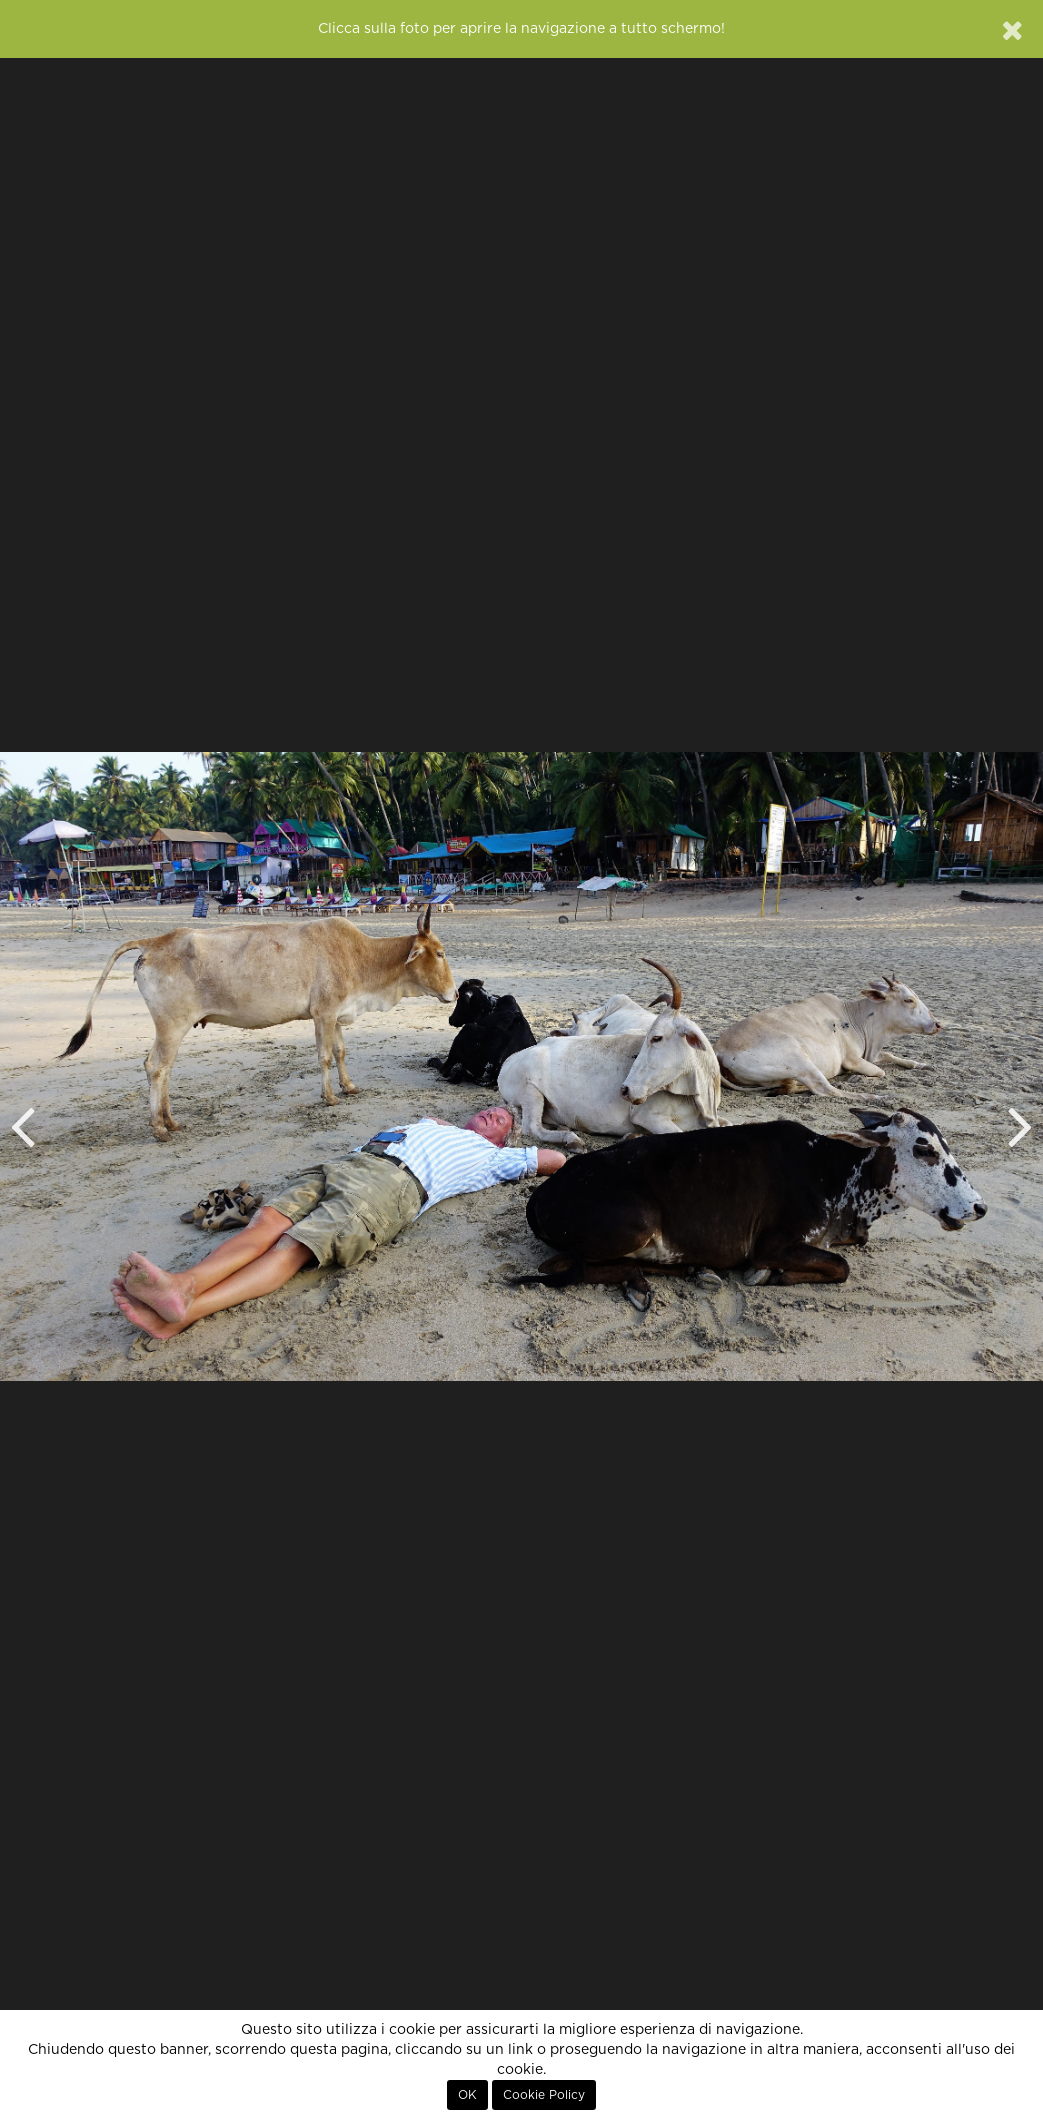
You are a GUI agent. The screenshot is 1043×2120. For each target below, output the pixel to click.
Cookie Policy (544, 2095)
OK (467, 2095)
